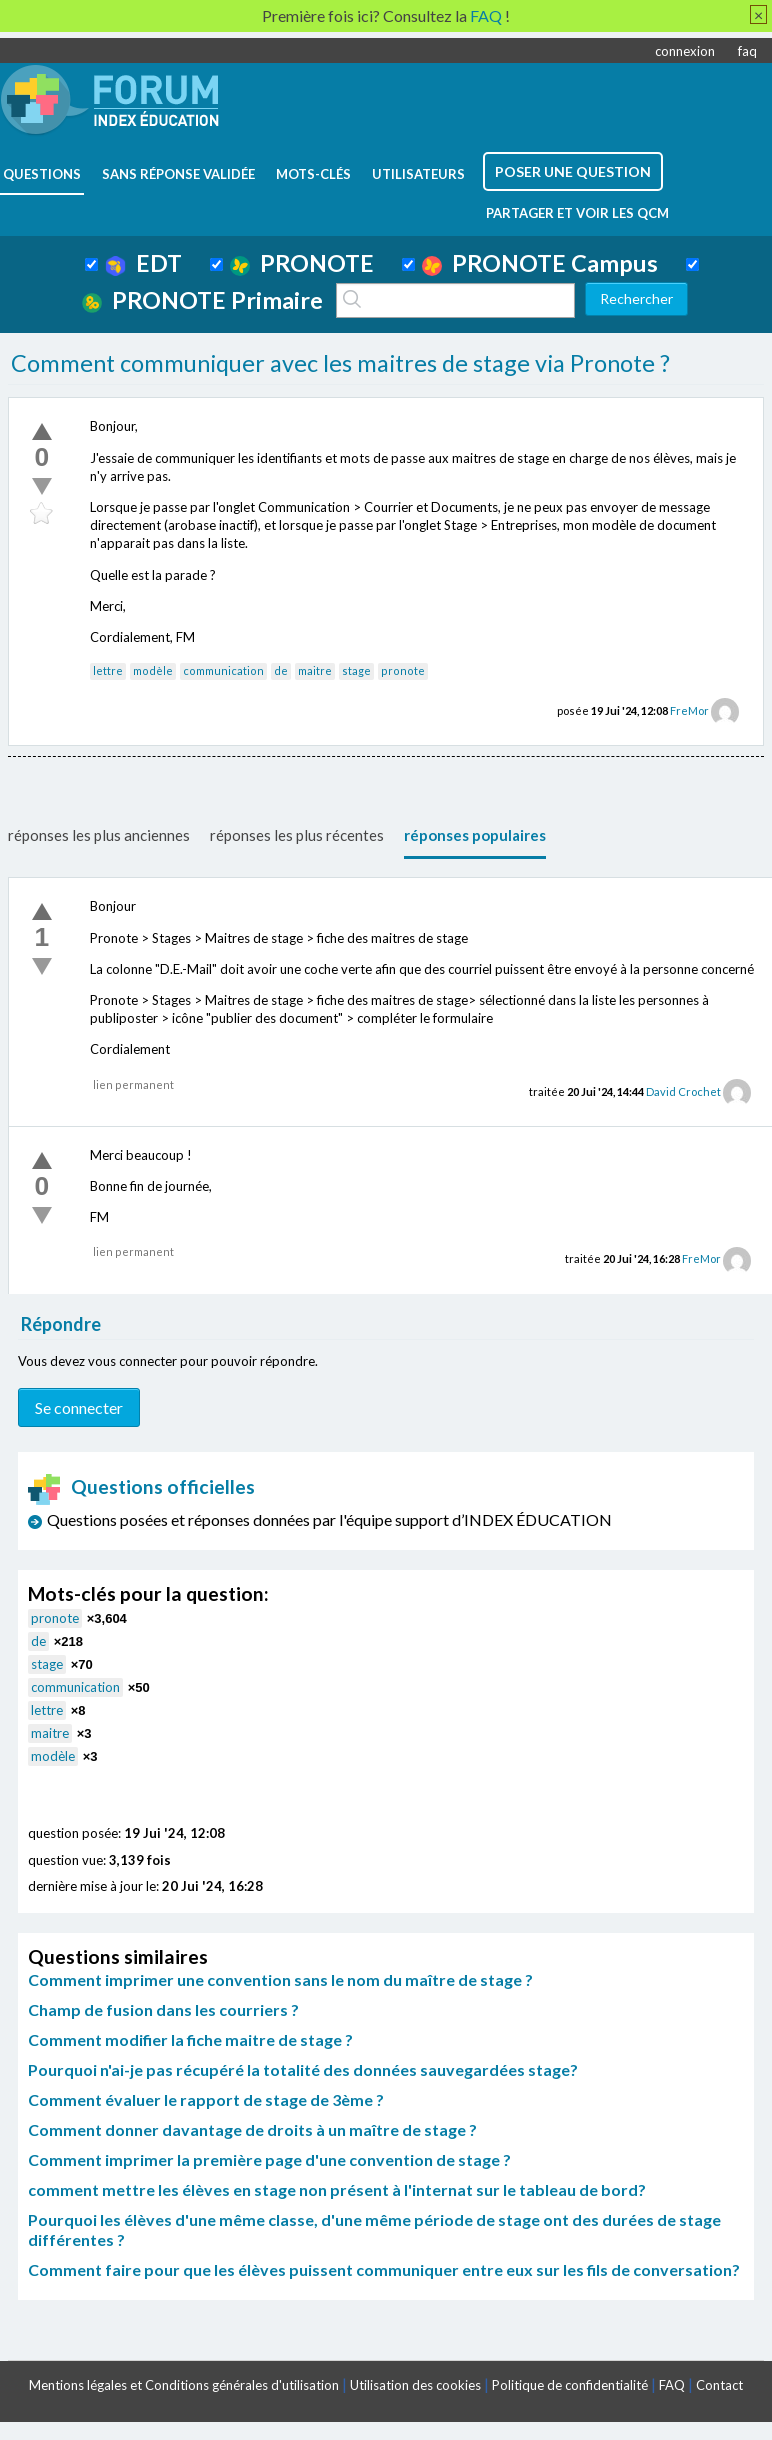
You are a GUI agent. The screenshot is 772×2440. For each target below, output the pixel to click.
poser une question (573, 171)
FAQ (672, 2385)
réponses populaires (475, 835)
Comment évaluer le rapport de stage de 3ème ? (206, 2099)
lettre (108, 670)
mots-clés (313, 174)
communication (223, 670)
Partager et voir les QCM (577, 213)
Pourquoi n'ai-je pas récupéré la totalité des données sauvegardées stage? (303, 2069)
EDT (143, 263)
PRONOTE (302, 263)
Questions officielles (142, 1486)
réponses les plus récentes (297, 835)
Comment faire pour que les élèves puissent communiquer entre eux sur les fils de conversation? (384, 2269)
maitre (315, 670)
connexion (685, 51)
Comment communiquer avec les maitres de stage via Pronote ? (340, 363)
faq (747, 51)
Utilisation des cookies (415, 2385)
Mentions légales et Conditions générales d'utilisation (184, 2385)
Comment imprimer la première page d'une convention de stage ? (269, 2159)
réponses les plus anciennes (99, 835)
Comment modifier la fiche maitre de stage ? (190, 2039)
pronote (403, 670)
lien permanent (133, 1084)
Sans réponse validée (178, 174)
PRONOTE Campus (540, 263)
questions (42, 174)
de (281, 670)
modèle (153, 670)
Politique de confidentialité (570, 2385)
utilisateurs (418, 174)
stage (356, 670)
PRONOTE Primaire (202, 300)
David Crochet (683, 1091)
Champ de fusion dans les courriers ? (163, 2009)
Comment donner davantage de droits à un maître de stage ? (252, 2129)
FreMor (689, 710)
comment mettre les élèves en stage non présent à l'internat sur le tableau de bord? (337, 2189)
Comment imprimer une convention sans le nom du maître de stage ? (280, 1979)
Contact (719, 2385)
